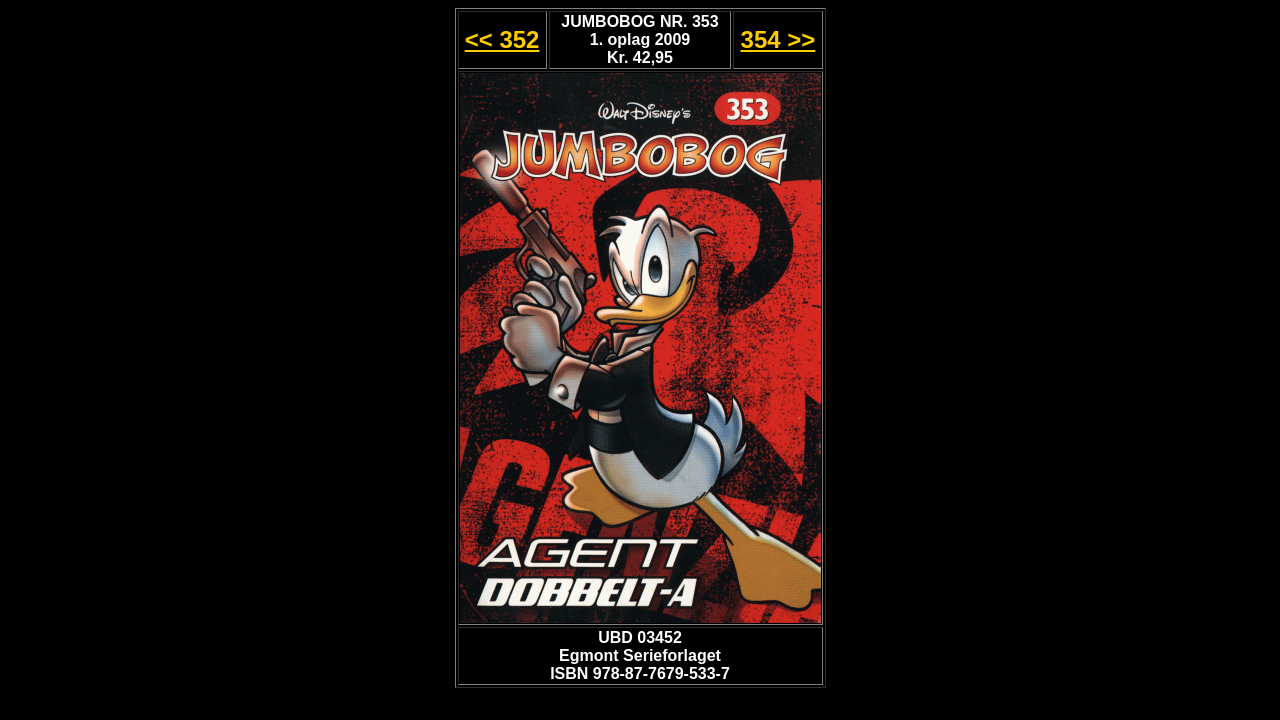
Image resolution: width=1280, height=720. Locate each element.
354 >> (778, 39)
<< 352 (502, 39)
